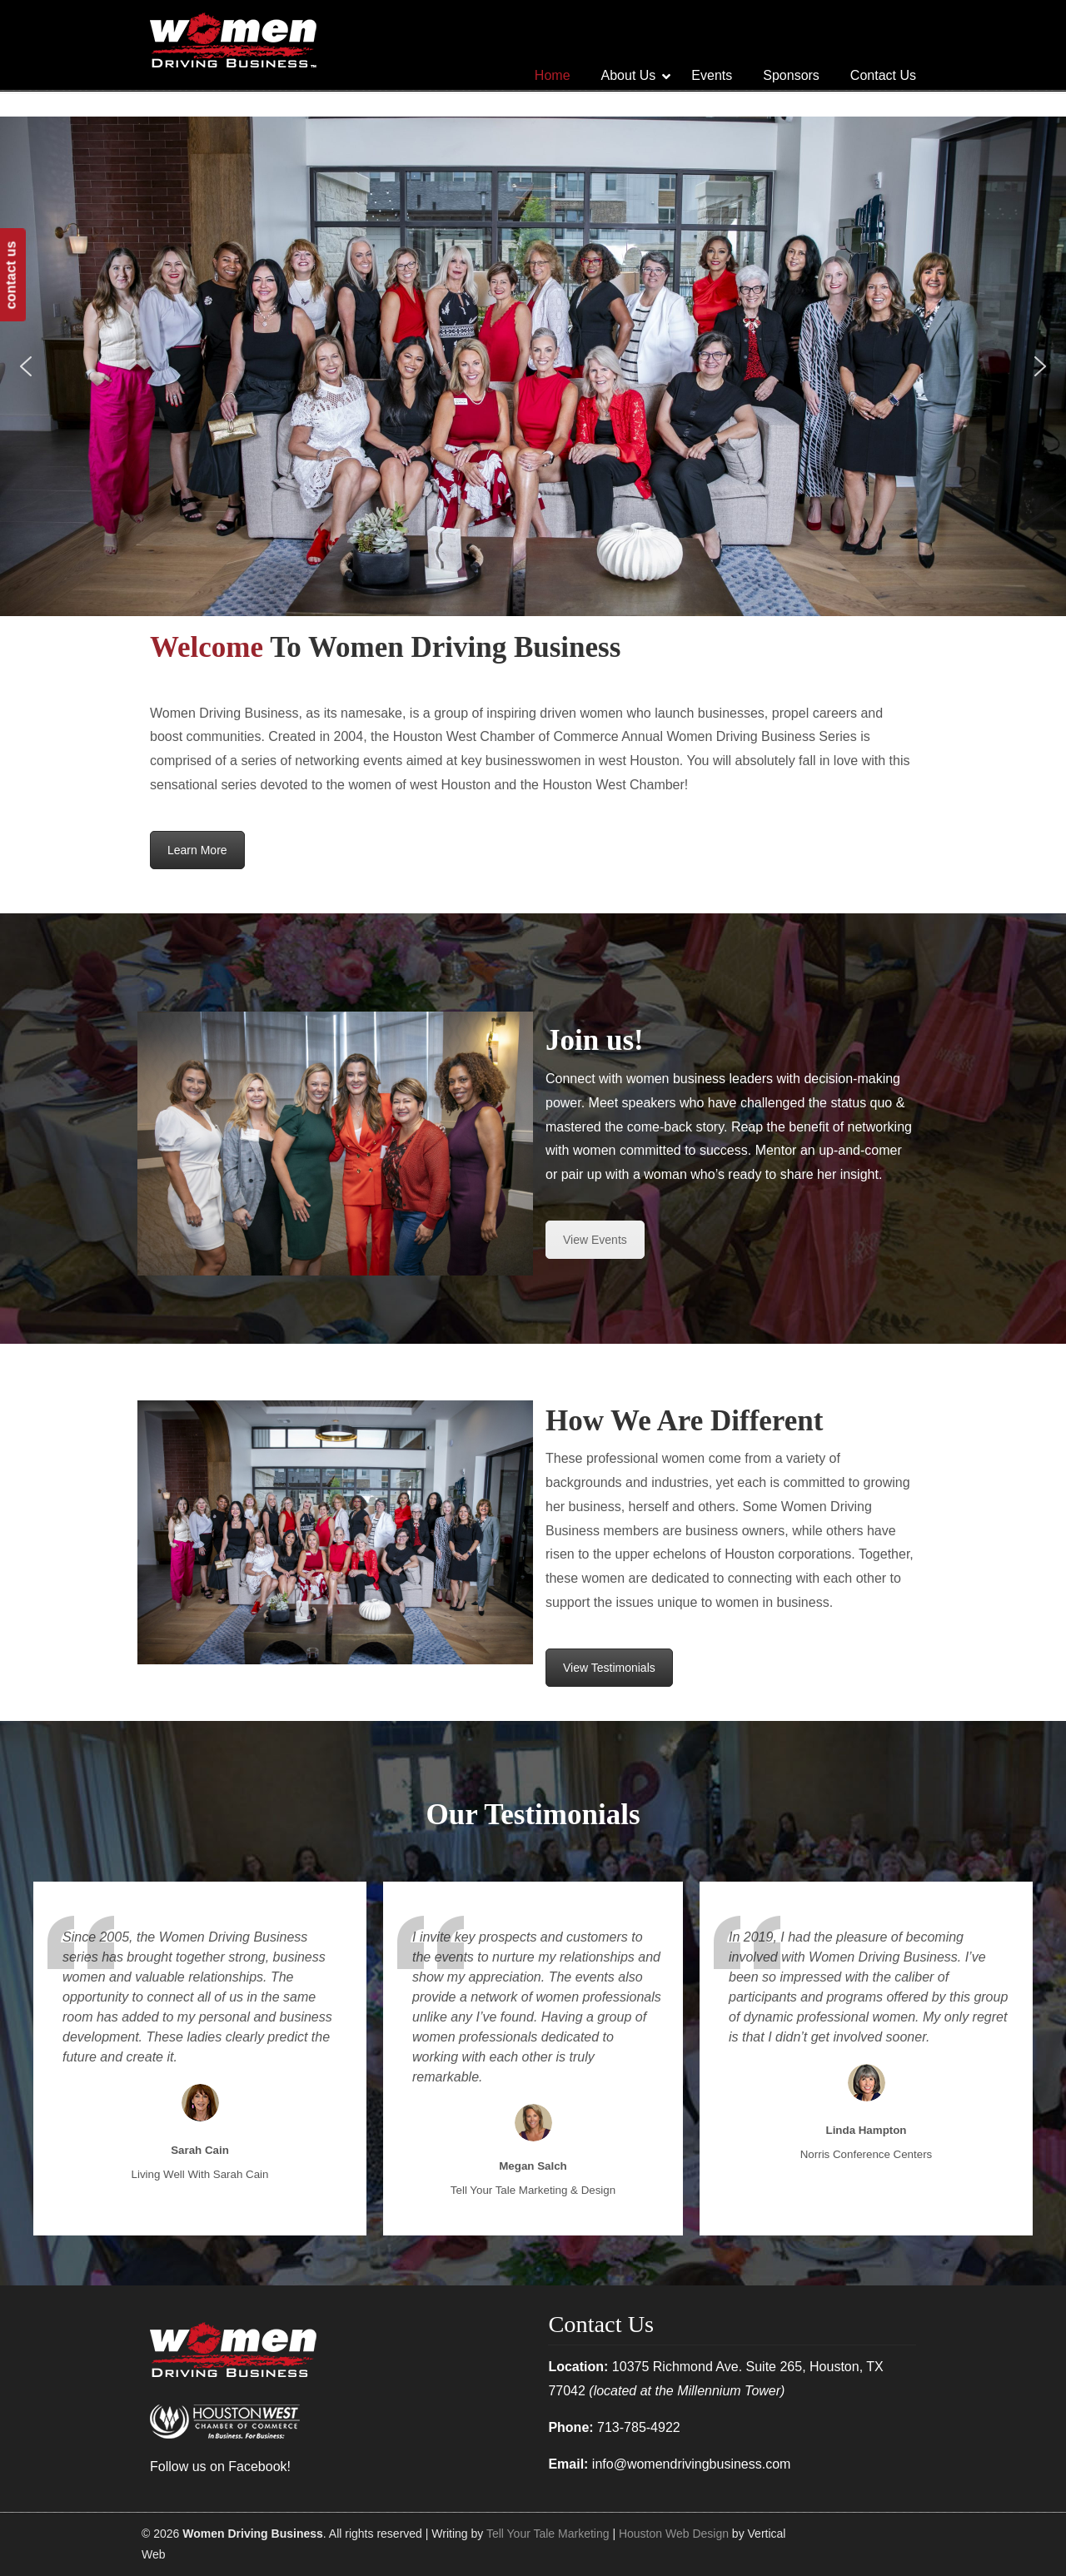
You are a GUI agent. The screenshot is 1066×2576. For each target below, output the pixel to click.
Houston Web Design (674, 2533)
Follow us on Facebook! (220, 2466)
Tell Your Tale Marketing (548, 2533)
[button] (25, 366)
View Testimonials (609, 1667)
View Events (595, 1239)
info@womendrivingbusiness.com (691, 2464)
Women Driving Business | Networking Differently (233, 39)
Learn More (197, 850)
